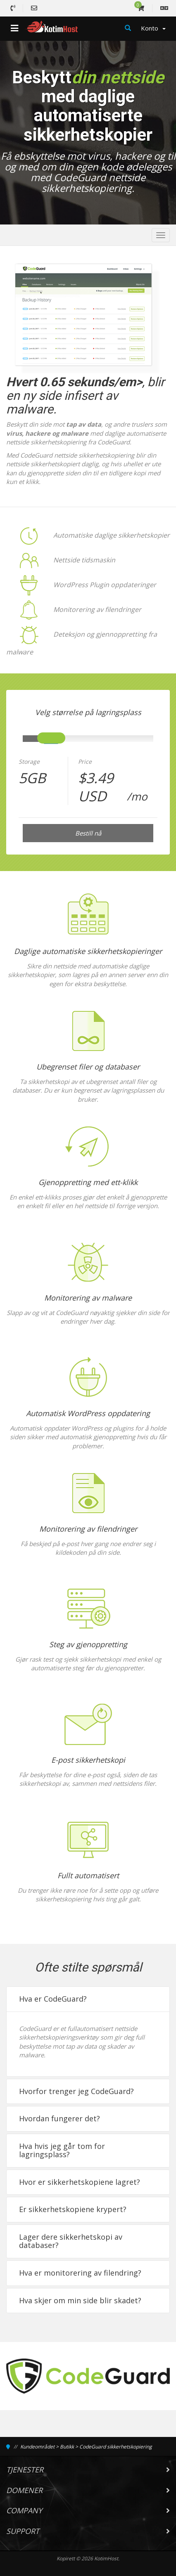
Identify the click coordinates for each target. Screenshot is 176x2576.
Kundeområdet (37, 2446)
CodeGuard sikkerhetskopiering (115, 2446)
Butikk (67, 2446)
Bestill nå (88, 833)
